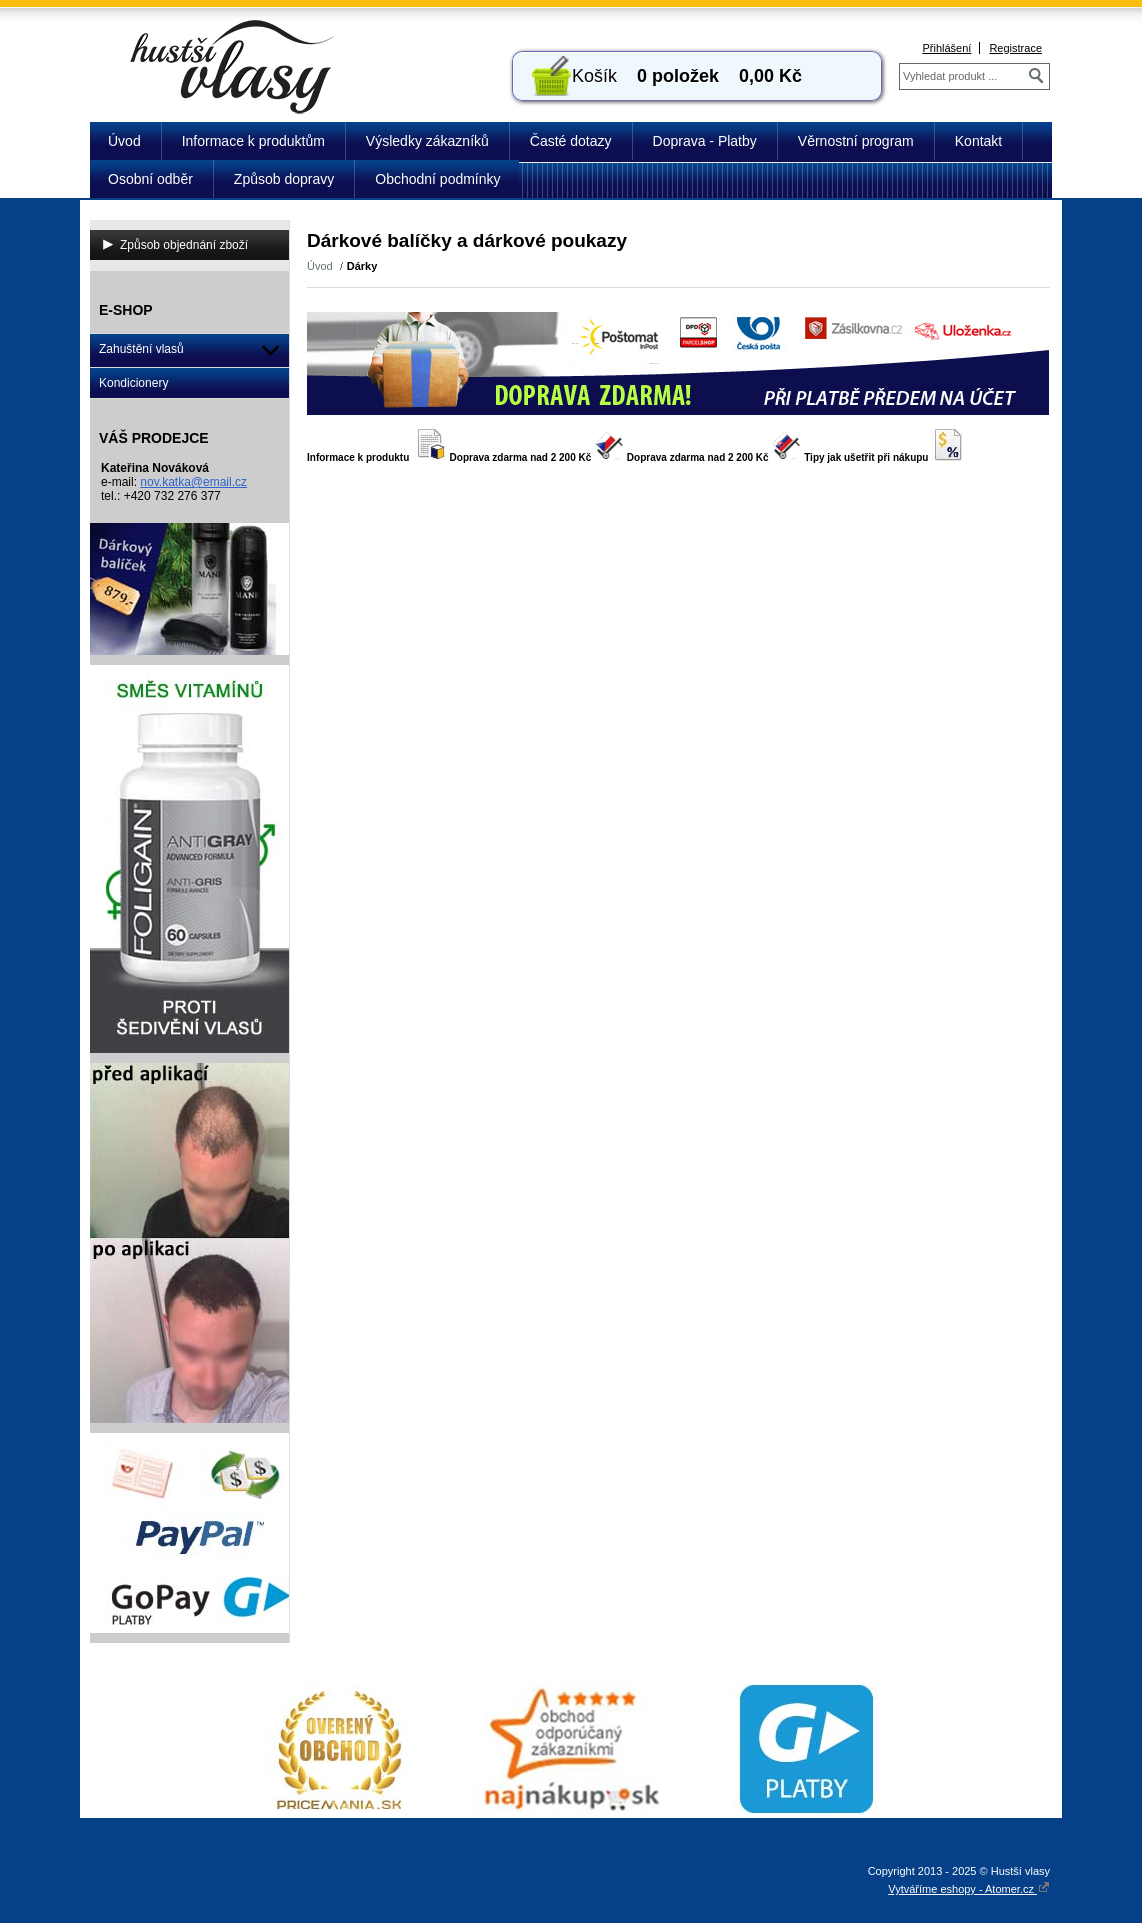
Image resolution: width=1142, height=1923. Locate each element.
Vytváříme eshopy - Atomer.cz (969, 1889)
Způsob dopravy (284, 179)
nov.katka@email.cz (193, 482)
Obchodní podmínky (437, 179)
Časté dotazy (571, 141)
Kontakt (978, 141)
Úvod (124, 141)
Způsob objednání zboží (184, 245)
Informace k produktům (253, 141)
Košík (594, 76)
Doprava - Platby (705, 141)
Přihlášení (946, 48)
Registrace (1015, 48)
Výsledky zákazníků (427, 141)
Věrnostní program (856, 141)
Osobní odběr (150, 179)
